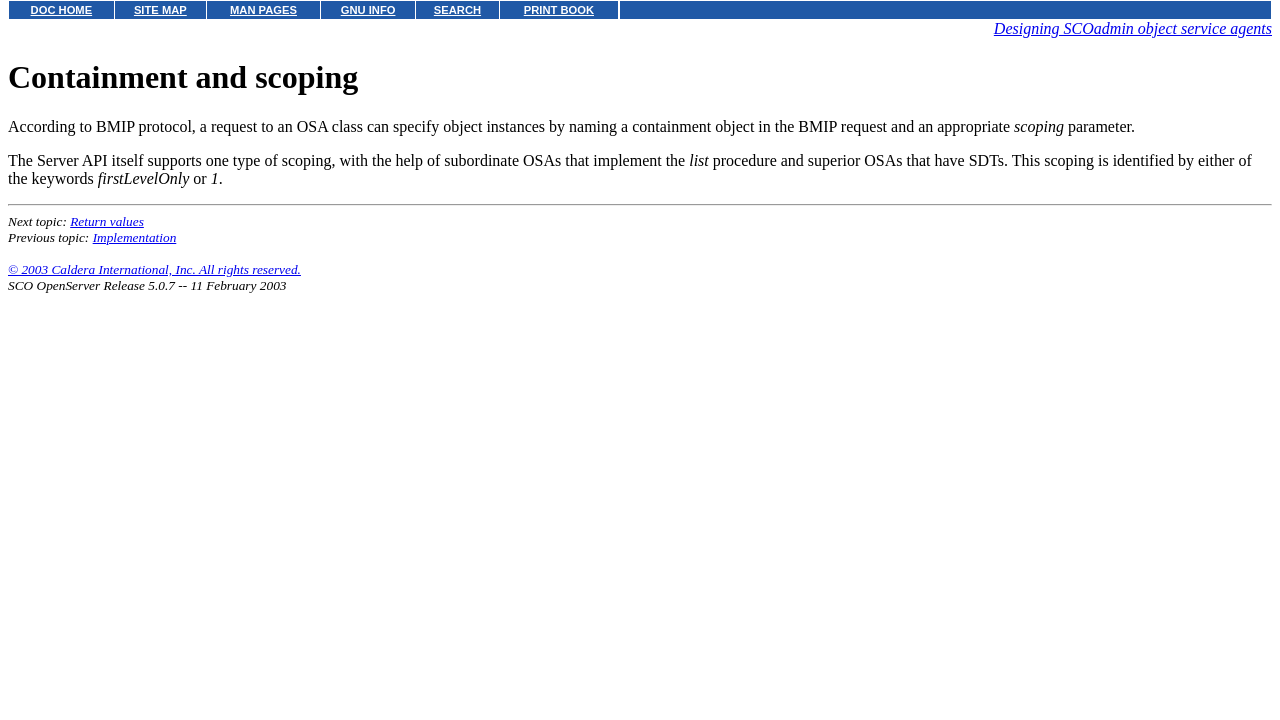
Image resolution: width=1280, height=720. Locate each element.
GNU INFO (368, 10)
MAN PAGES (263, 10)
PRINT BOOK (559, 10)
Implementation (135, 237)
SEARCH (457, 10)
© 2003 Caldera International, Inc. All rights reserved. (154, 269)
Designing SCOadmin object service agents (1133, 28)
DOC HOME (62, 10)
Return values (107, 221)
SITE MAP (160, 10)
